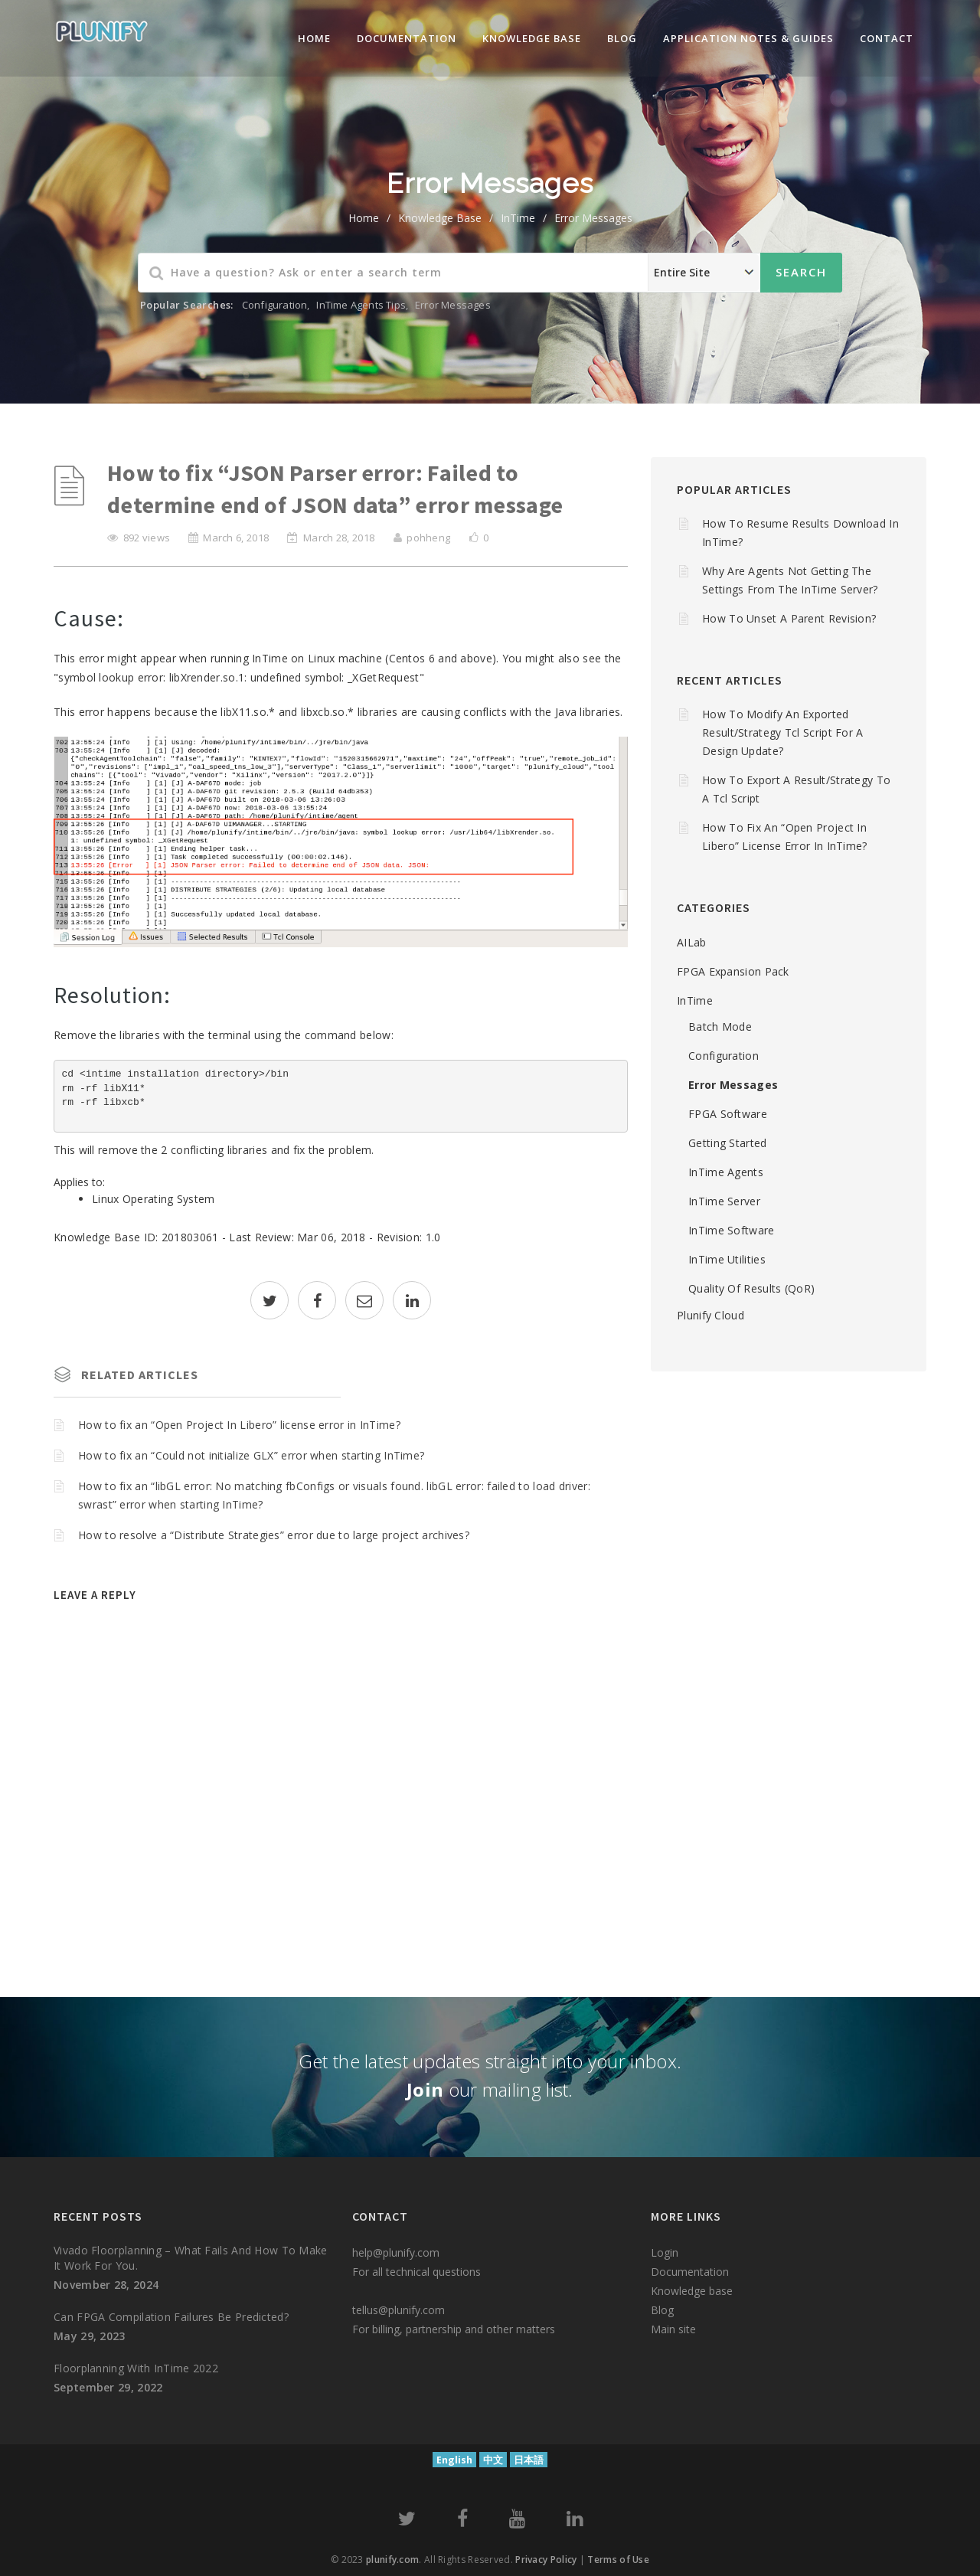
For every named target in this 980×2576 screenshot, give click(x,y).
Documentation (406, 38)
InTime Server (724, 1201)
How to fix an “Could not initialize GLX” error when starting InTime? (251, 1455)
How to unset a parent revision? (789, 618)
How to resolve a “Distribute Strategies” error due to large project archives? (273, 1535)
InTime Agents (725, 1172)
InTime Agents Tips (361, 305)
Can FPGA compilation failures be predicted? (171, 2317)
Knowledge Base (440, 218)
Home (314, 38)
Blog (622, 38)
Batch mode (720, 1026)
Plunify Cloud (710, 1315)
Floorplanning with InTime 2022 (136, 2368)
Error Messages (593, 218)
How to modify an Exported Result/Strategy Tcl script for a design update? (783, 732)
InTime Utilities (727, 1259)
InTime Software (731, 1230)
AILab (692, 942)
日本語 (529, 2459)
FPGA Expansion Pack (733, 971)
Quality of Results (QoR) (751, 1288)
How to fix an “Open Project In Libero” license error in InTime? (239, 1424)
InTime (518, 218)
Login (664, 2252)
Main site (673, 2329)
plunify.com (392, 2559)
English (454, 2459)
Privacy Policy (546, 2559)
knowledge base (531, 38)
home (363, 218)
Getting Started (727, 1143)
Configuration (275, 305)
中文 (493, 2459)
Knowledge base (692, 2290)
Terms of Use (618, 2559)
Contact (886, 38)
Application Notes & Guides (748, 38)
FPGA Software (727, 1114)
